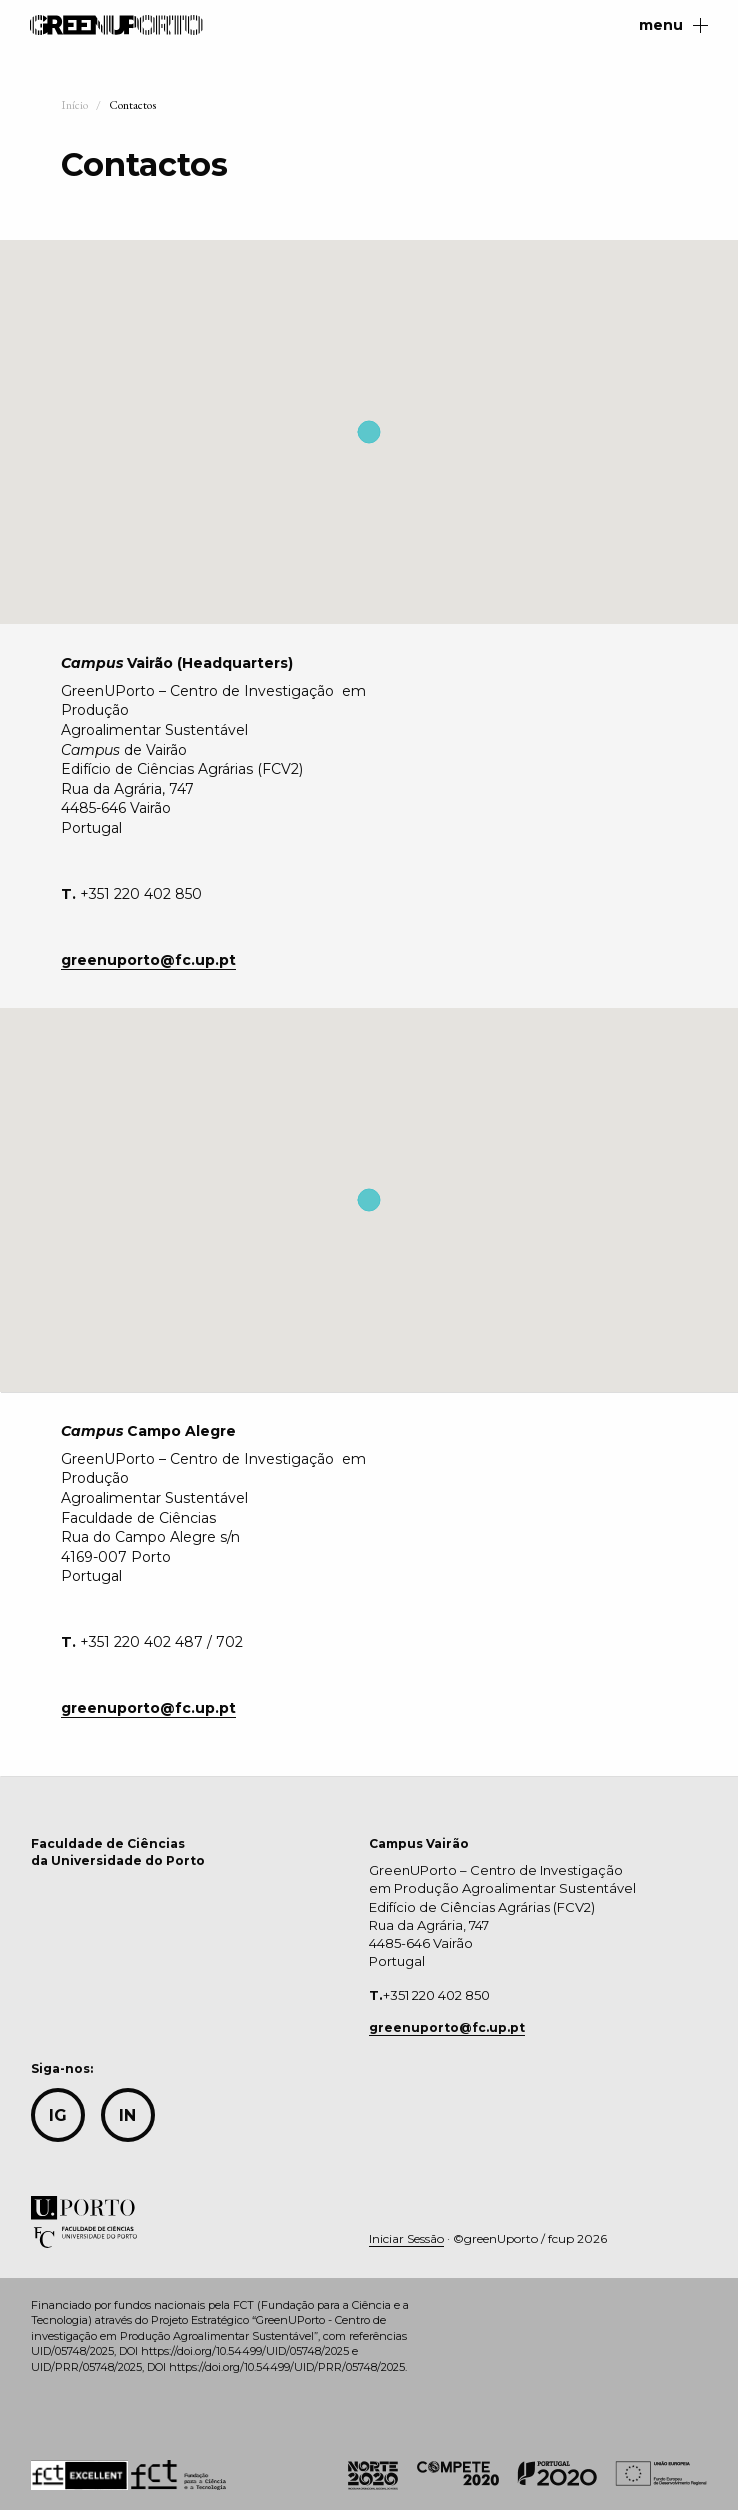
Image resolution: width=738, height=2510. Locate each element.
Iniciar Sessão (406, 2238)
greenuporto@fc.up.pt (447, 2027)
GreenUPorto (116, 25)
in (127, 2115)
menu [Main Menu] (673, 25)
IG (58, 2115)
